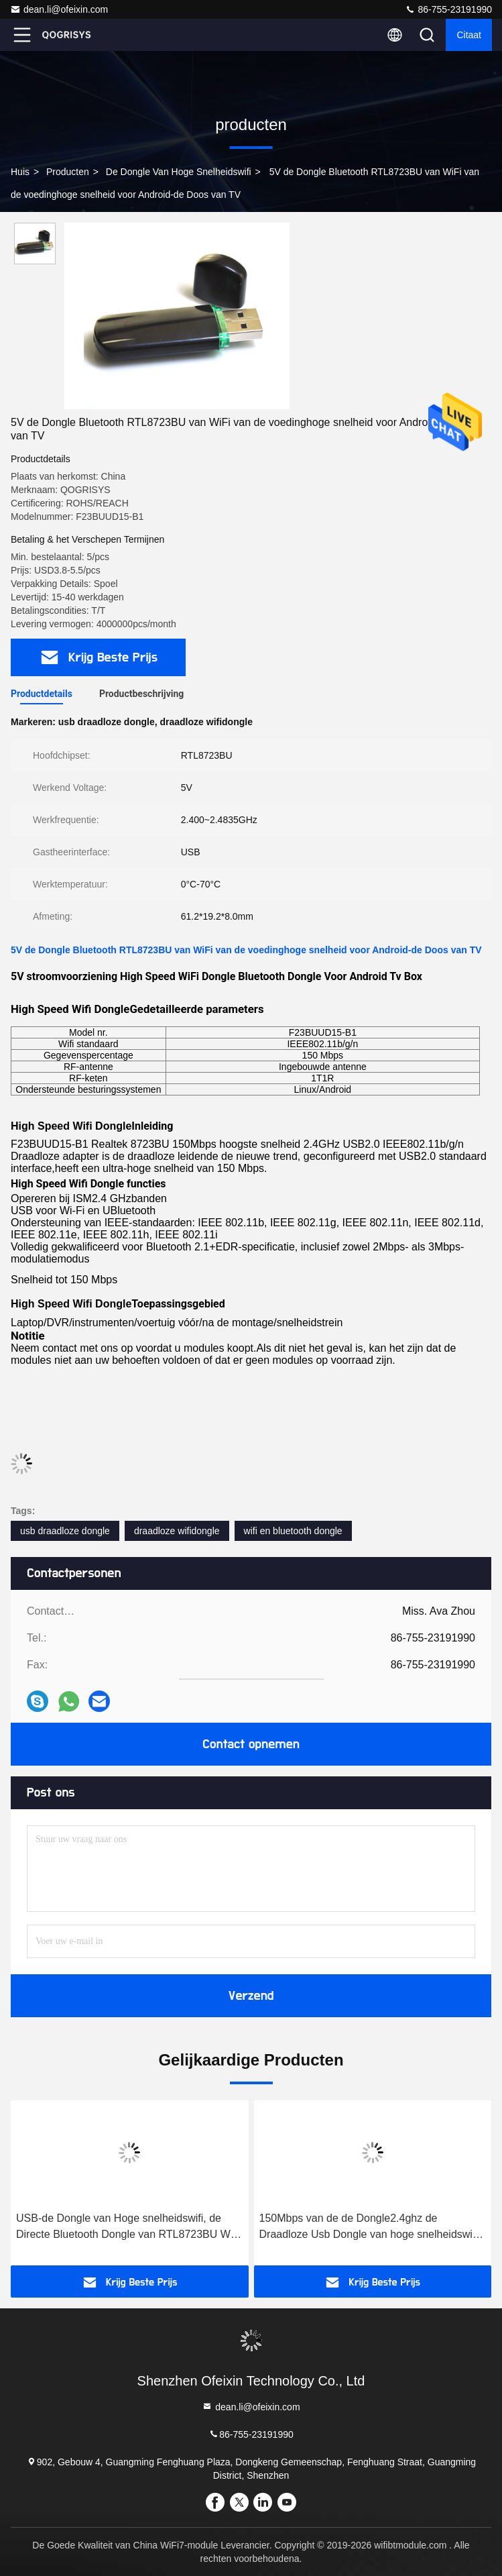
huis (20, 171)
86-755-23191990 (448, 9)
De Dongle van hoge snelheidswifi (178, 171)
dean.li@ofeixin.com (59, 9)
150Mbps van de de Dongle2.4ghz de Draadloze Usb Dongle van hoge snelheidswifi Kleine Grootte (368, 2227)
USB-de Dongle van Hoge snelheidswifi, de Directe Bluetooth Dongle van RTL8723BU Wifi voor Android (127, 2227)
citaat (468, 35)
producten (67, 171)
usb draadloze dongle (65, 1530)
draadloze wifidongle (177, 1530)
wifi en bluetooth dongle (293, 1530)
